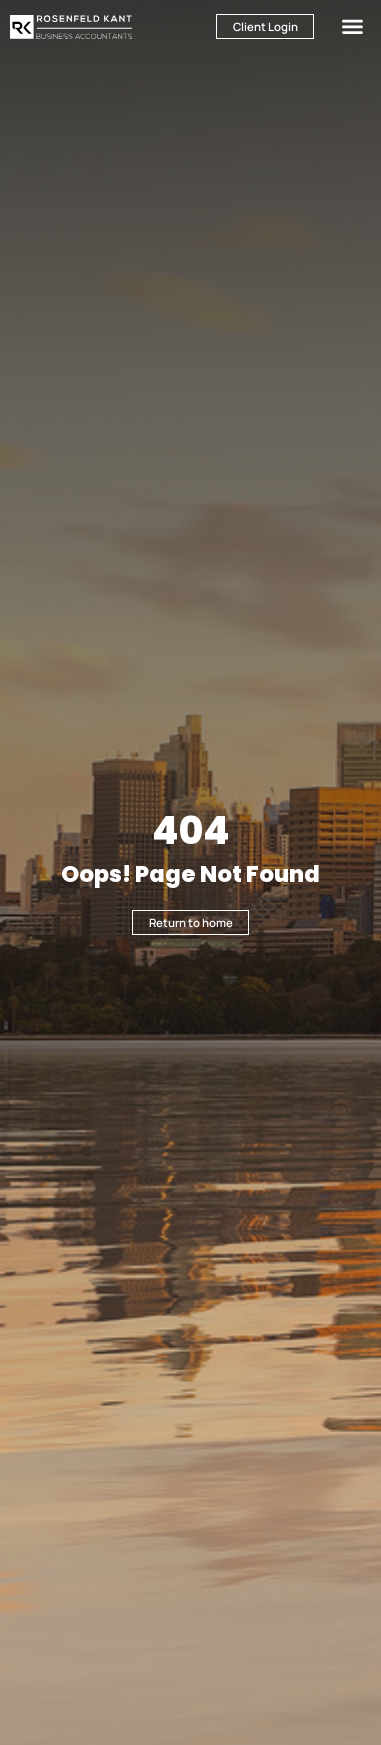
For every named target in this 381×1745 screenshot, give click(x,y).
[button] (352, 26)
